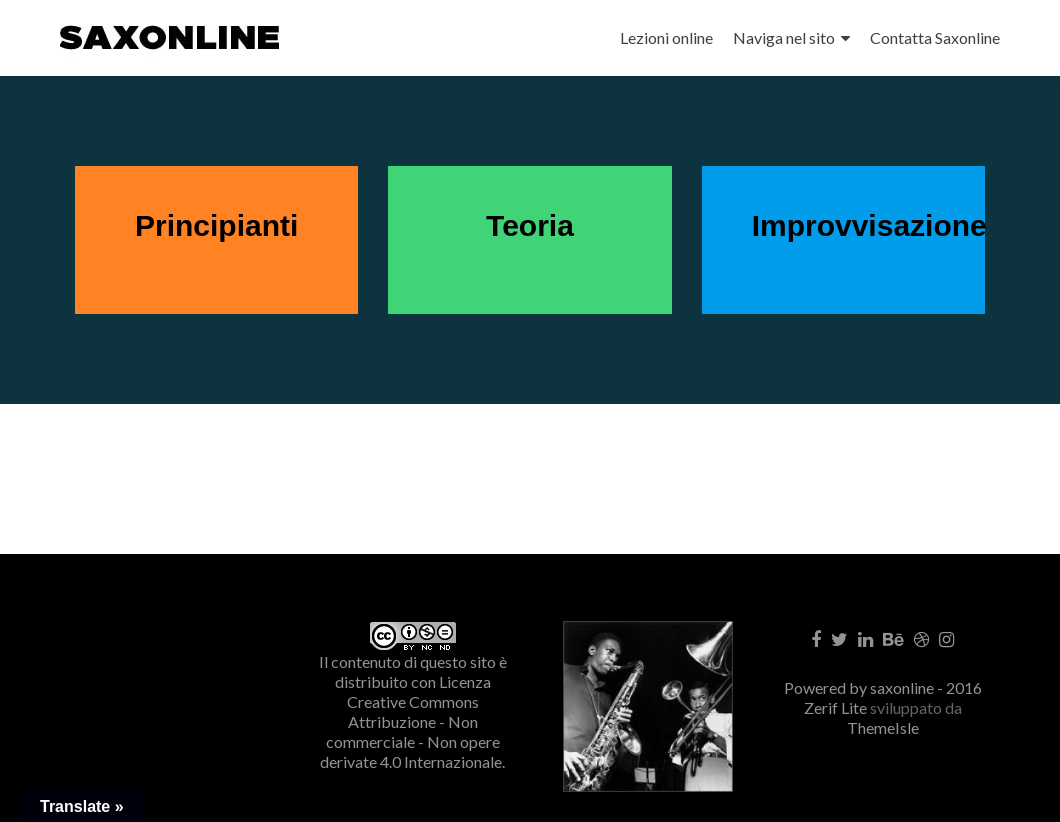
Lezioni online (666, 37)
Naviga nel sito (784, 37)
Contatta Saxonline (935, 37)
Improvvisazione (869, 225)
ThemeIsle (883, 727)
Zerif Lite (837, 707)
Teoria (530, 225)
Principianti (216, 225)
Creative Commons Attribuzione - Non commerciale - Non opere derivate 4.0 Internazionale (411, 731)
